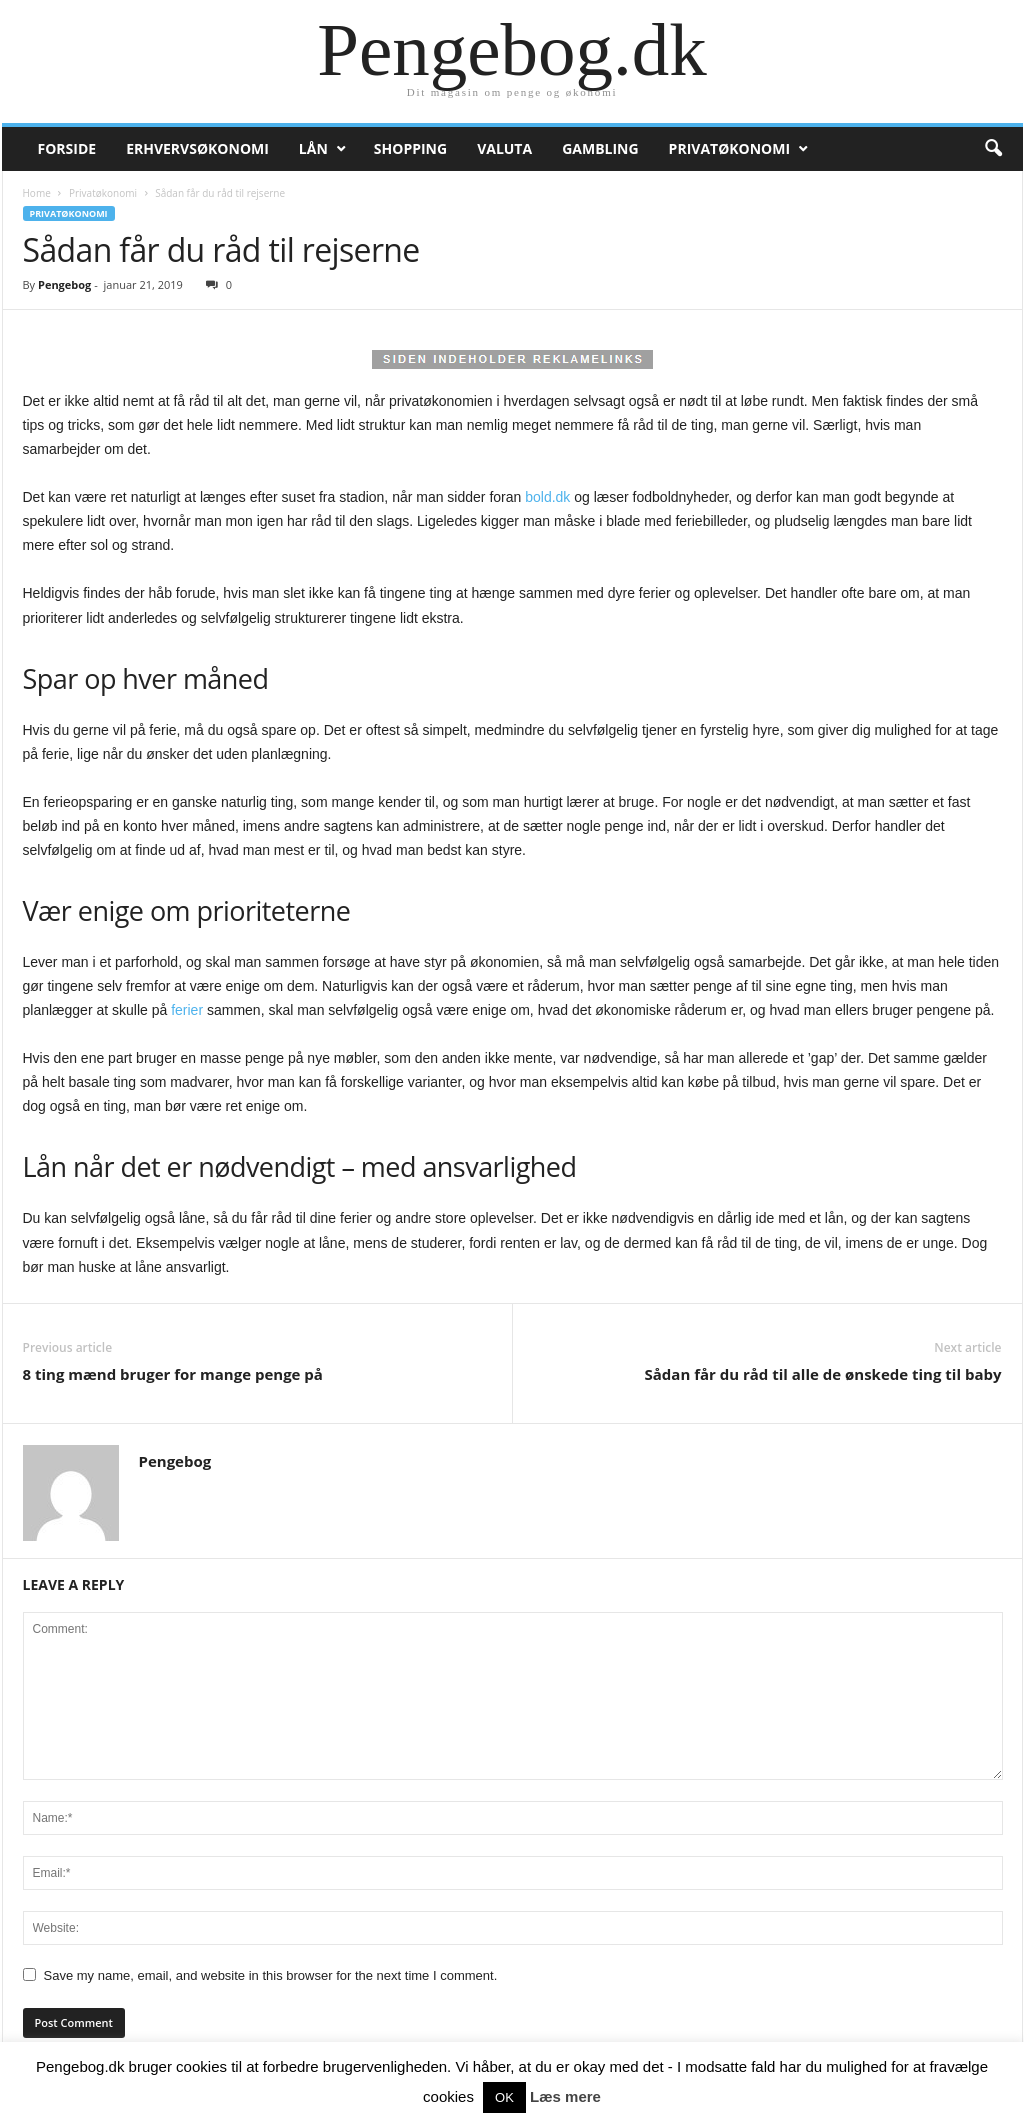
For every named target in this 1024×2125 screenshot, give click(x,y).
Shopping (410, 148)
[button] (993, 149)
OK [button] (504, 2097)
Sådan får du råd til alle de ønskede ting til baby (823, 1374)
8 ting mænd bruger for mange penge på (173, 1374)
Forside (67, 148)
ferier (187, 1010)
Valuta (504, 148)
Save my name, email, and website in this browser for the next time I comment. (271, 1975)
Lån (313, 148)
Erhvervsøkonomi (197, 148)
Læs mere (565, 2096)
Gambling (600, 148)
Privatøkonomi (729, 148)
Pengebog (64, 284)
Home (37, 193)
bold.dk (547, 497)
